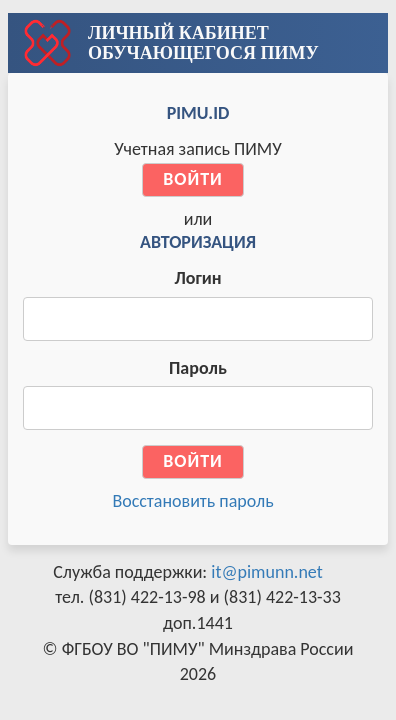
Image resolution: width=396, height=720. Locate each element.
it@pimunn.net (266, 572)
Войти (193, 179)
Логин (197, 278)
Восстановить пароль (192, 501)
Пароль (198, 368)
